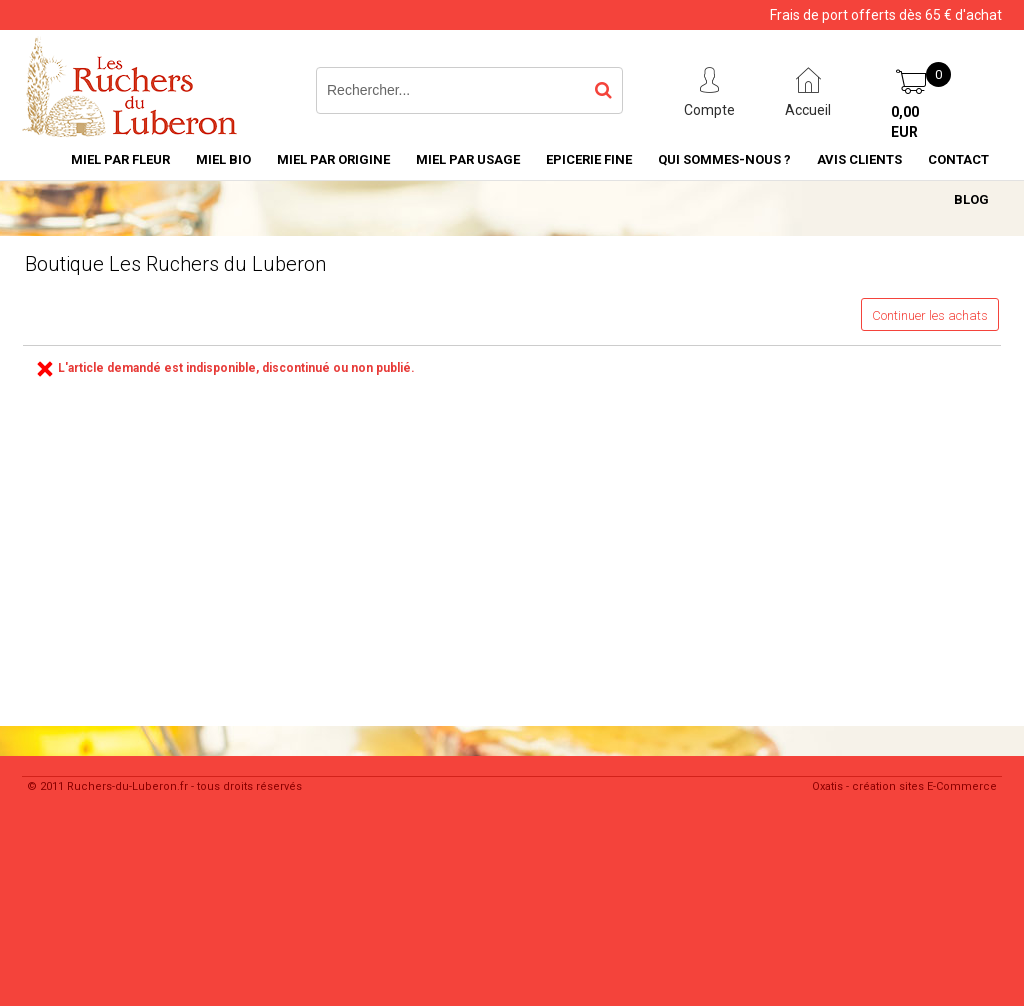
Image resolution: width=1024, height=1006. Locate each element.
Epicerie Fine (589, 159)
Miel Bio (223, 159)
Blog (971, 199)
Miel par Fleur (120, 159)
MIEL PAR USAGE (468, 159)
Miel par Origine (333, 159)
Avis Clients (859, 159)
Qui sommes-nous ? (724, 159)
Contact (958, 159)
